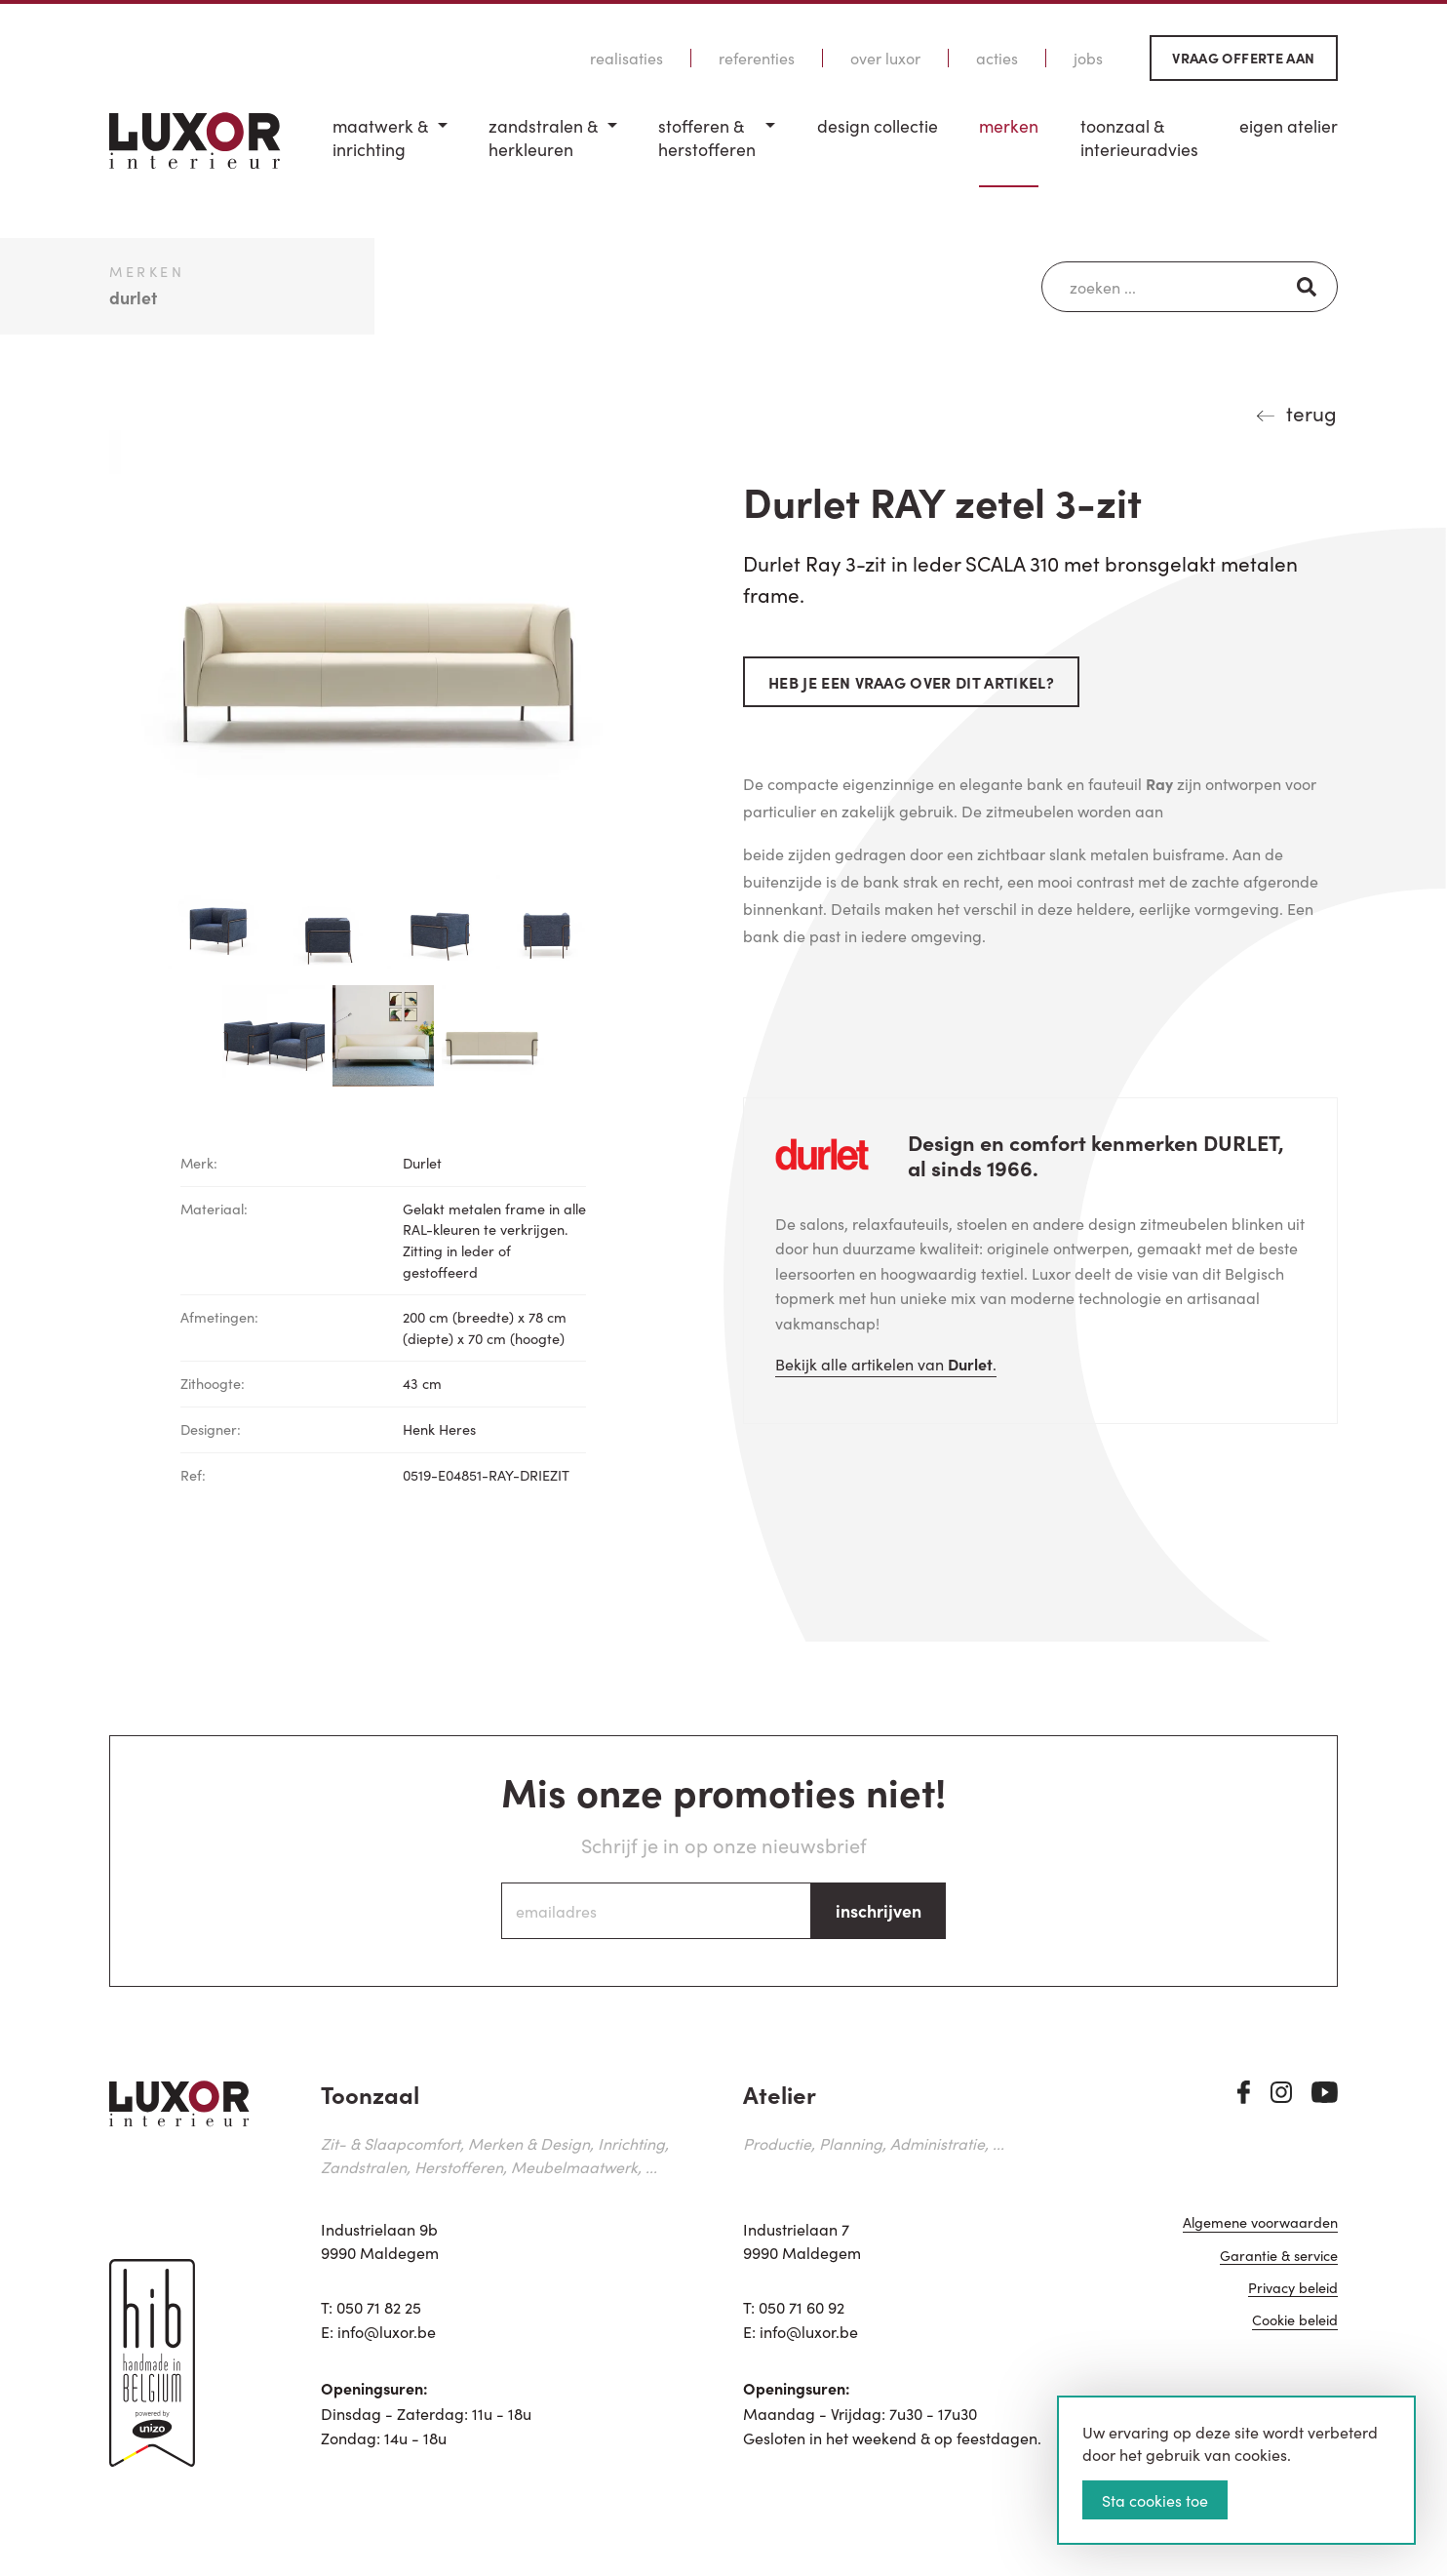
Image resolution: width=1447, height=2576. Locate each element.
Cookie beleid (1295, 2322)
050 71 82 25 (378, 2307)
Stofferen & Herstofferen (707, 138)
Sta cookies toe (1155, 2500)
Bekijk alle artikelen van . (886, 1363)
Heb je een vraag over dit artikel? (911, 682)
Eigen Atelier (1288, 126)
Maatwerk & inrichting (380, 138)
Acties (997, 58)
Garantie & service (1279, 2256)
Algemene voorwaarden (1260, 2224)
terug (1311, 412)
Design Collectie (877, 126)
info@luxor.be (386, 2331)
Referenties (757, 58)
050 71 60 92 (801, 2307)
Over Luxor (885, 58)
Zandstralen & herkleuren (543, 138)
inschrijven (878, 1910)
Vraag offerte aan (1243, 57)
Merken (1008, 126)
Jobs (1088, 58)
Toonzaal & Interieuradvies (1139, 138)
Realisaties (626, 58)
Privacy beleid (1293, 2288)
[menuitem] (390, 150)
